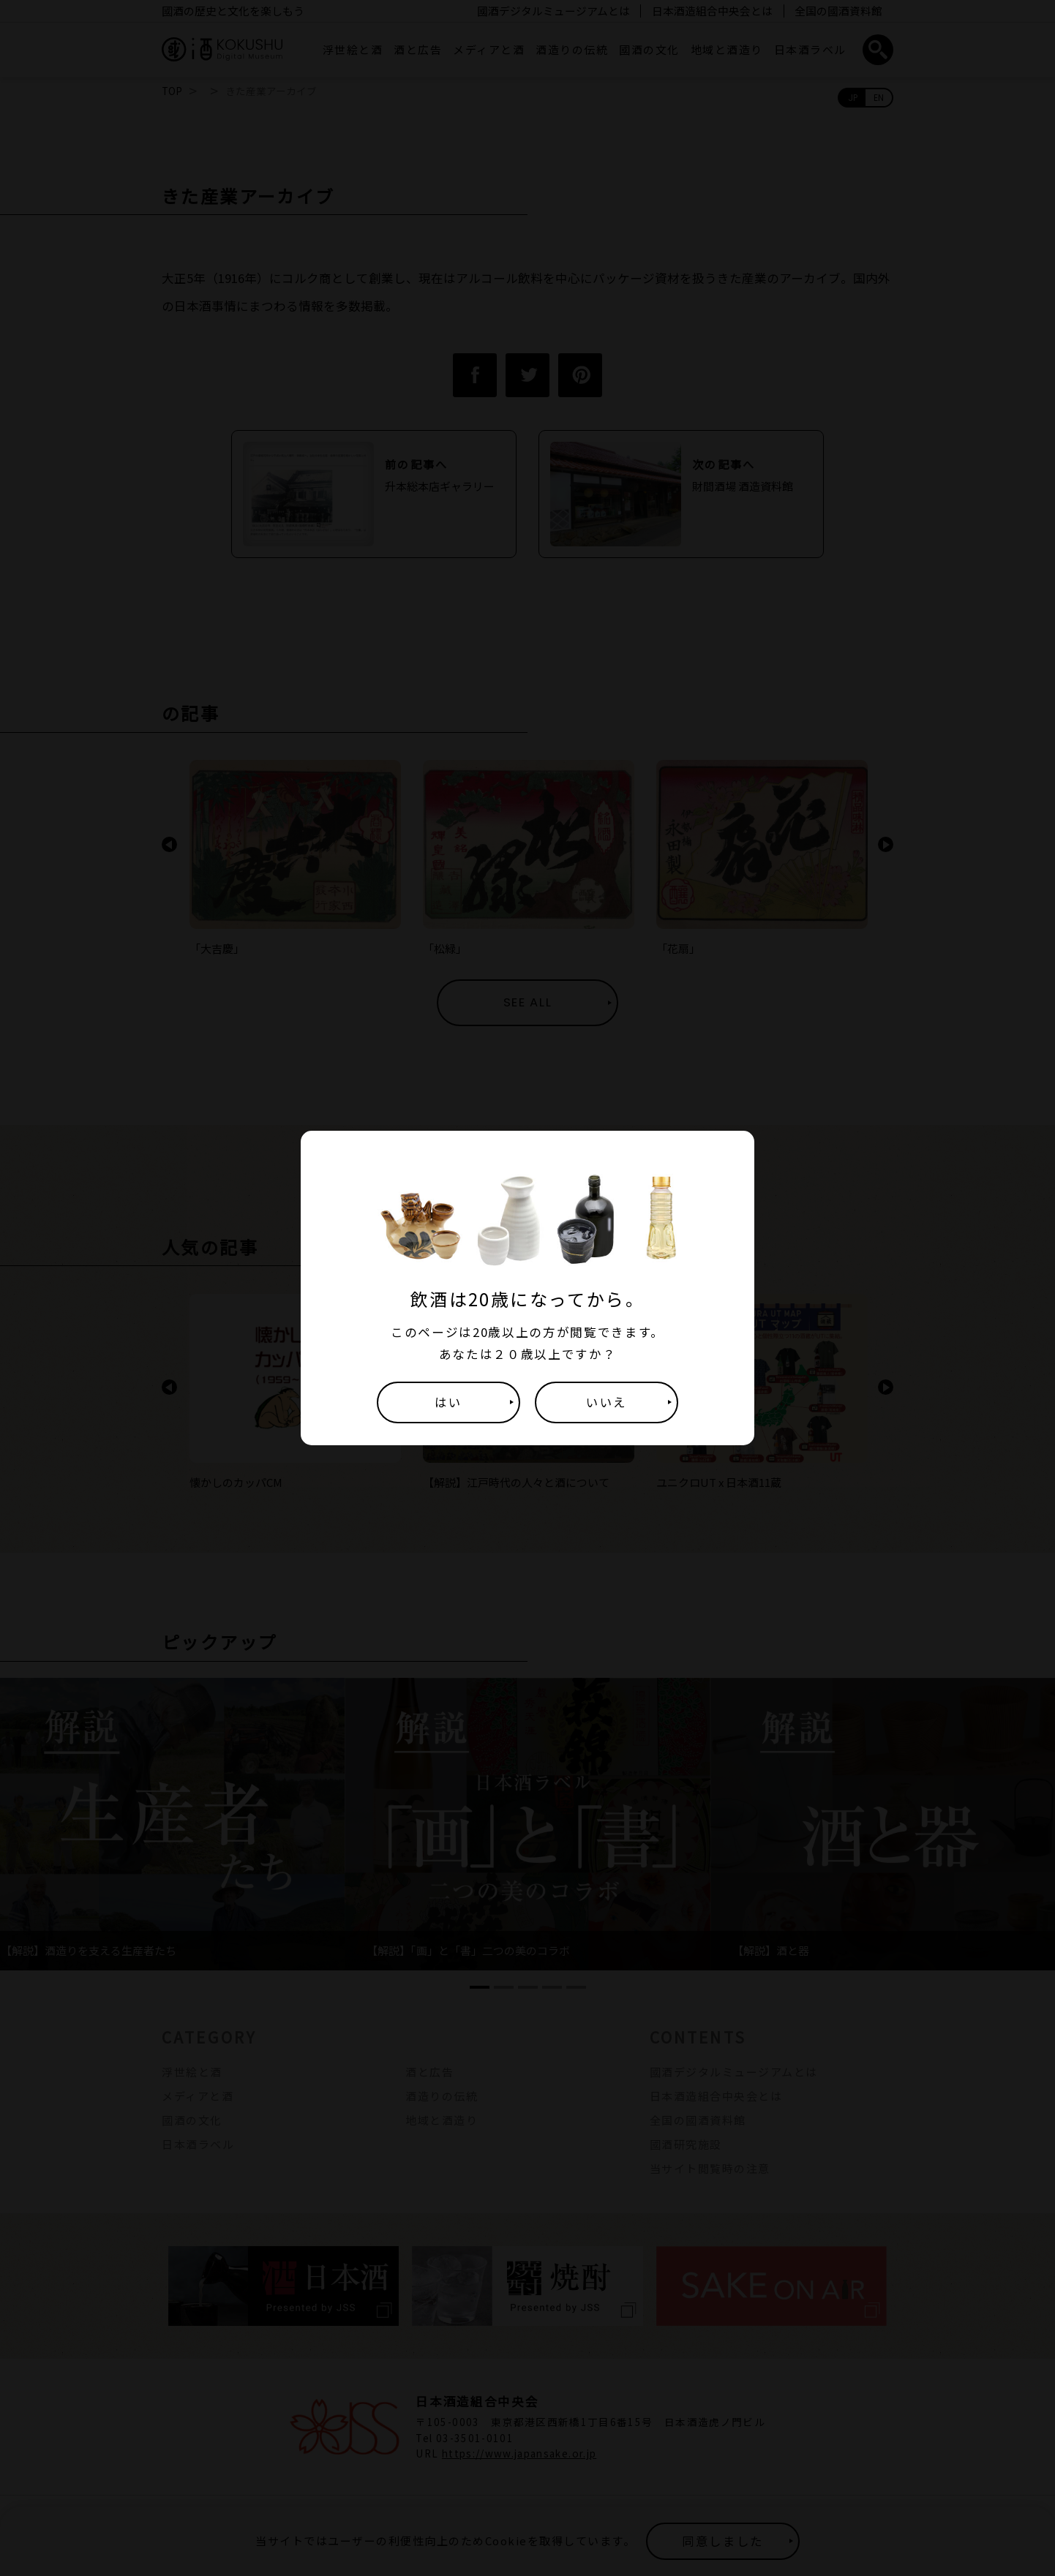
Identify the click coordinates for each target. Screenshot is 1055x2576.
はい (448, 1402)
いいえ (606, 1402)
